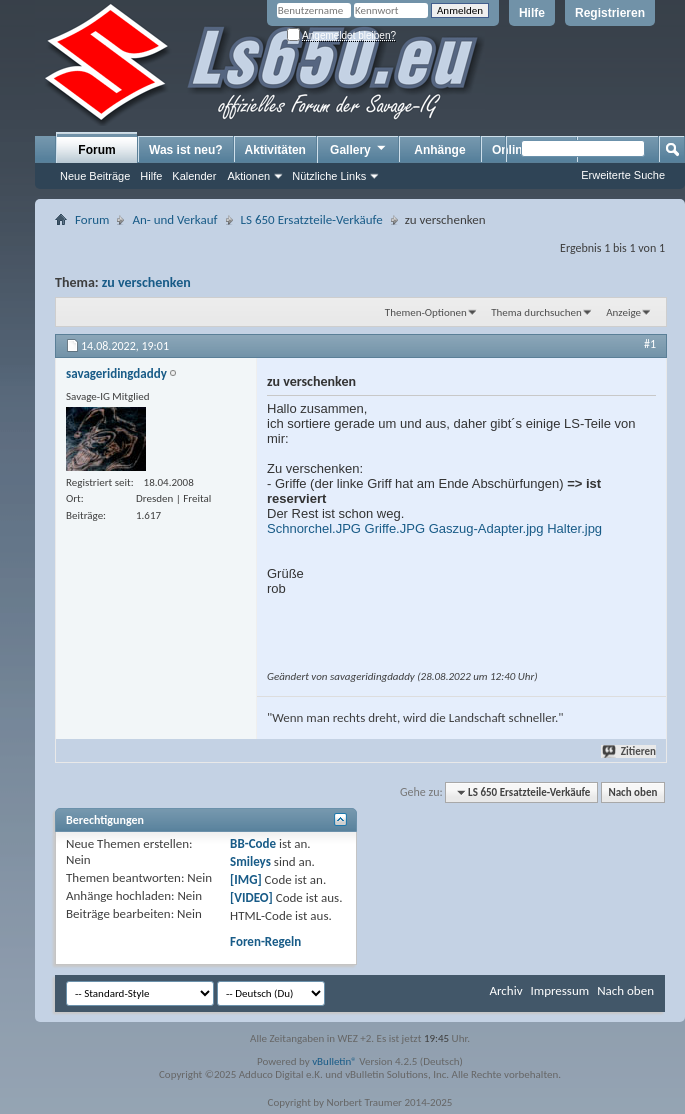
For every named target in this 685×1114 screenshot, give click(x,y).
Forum (96, 150)
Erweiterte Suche (623, 175)
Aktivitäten (275, 150)
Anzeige (623, 312)
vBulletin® (334, 1061)
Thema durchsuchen (536, 312)
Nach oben (632, 792)
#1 (650, 344)
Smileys (250, 861)
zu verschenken (146, 282)
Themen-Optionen (426, 312)
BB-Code (253, 843)
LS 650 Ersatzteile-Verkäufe (312, 219)
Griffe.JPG (395, 528)
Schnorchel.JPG (314, 528)
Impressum (559, 990)
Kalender (194, 176)
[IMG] (246, 879)
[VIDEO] (251, 897)
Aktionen (248, 176)
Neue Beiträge (95, 176)
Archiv (505, 990)
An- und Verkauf (174, 219)
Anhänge (439, 150)
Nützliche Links (329, 176)
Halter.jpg (574, 528)
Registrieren (610, 13)
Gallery (359, 149)
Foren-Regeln (265, 941)
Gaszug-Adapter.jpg (486, 528)
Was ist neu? (186, 150)
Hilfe (532, 13)
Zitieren (630, 751)
